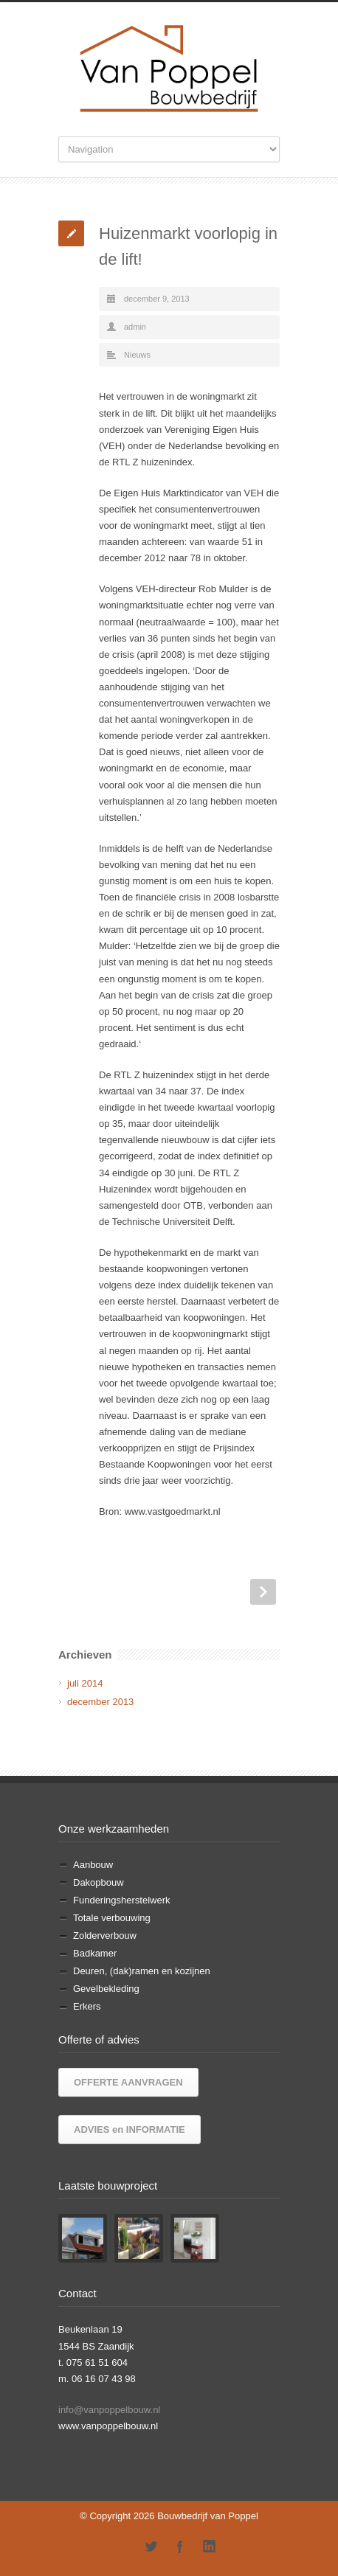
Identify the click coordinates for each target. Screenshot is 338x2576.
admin (135, 326)
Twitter (150, 2546)
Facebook (180, 2546)
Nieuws (137, 354)
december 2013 (100, 1701)
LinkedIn (209, 2546)
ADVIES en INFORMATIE (129, 2129)
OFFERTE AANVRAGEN (128, 2082)
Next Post (263, 1592)
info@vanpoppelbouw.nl (109, 2409)
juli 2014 (85, 1683)
